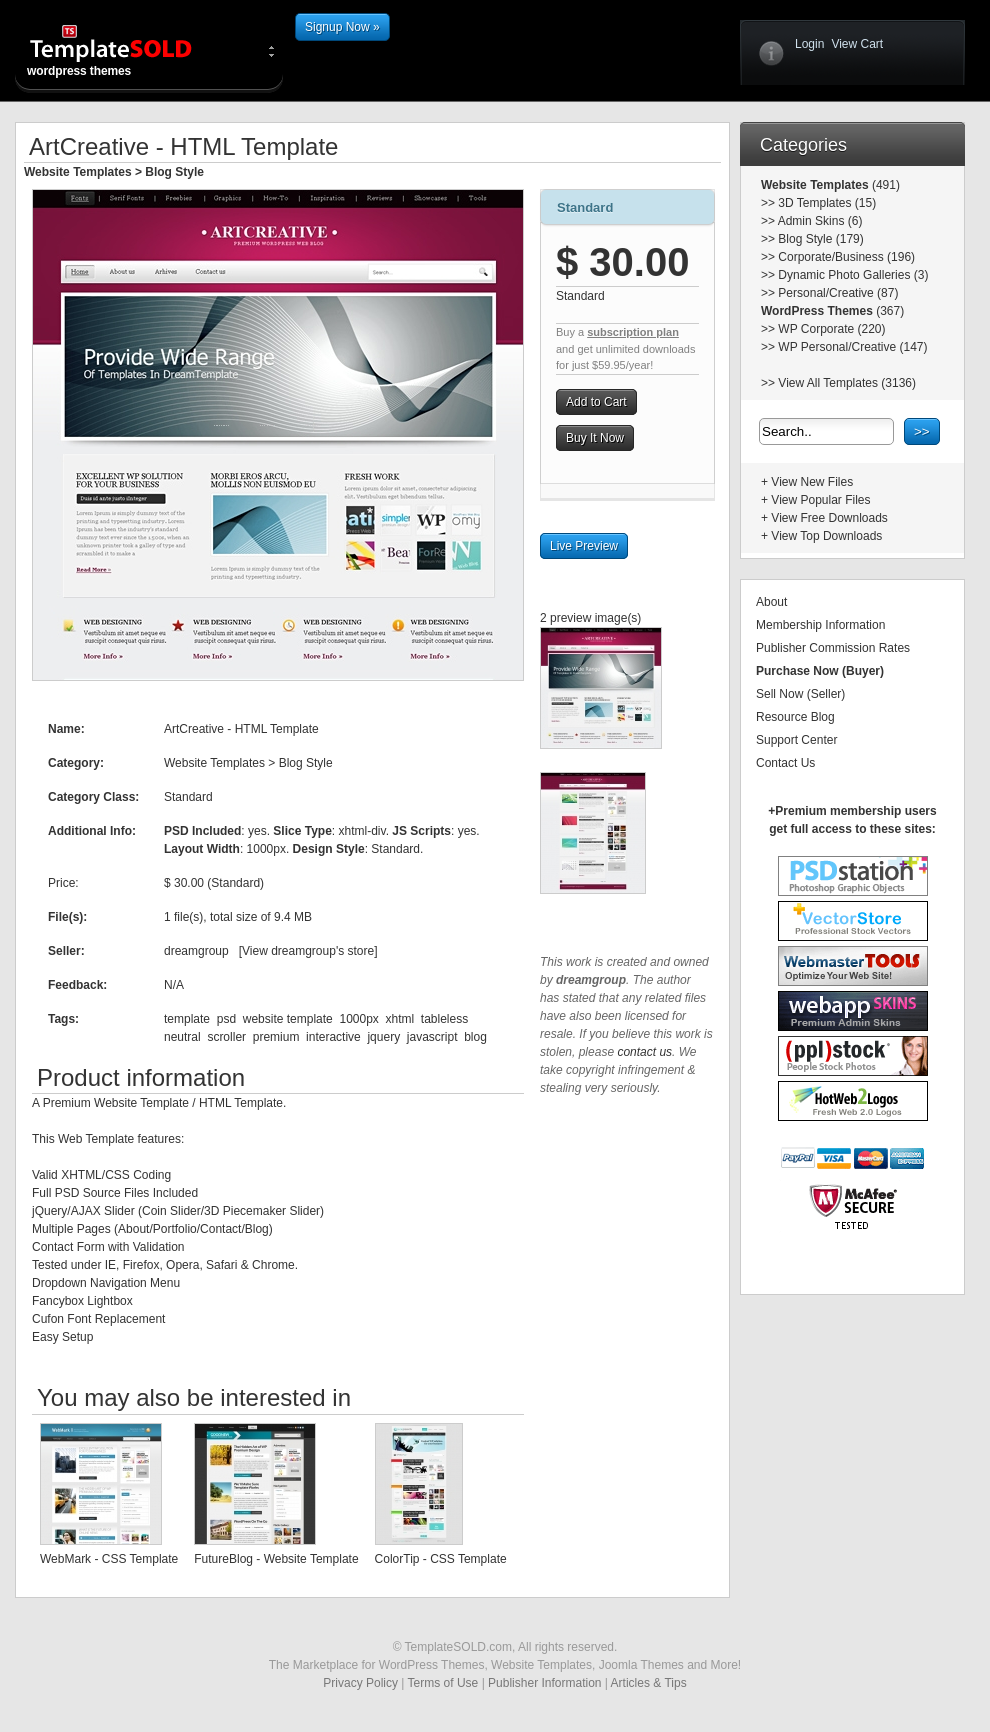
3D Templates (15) (827, 203)
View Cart (857, 44)
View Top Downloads (826, 536)
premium (276, 1037)
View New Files (812, 482)
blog (475, 1037)
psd (226, 1019)
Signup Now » (342, 27)
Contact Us (785, 763)
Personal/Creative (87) (838, 293)
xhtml (400, 1019)
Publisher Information (544, 1683)
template (187, 1019)
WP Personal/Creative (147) (852, 347)
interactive (333, 1037)
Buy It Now (595, 438)
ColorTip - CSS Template (441, 1559)
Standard (585, 207)
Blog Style (174, 172)
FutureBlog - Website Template (276, 1559)
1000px (358, 1019)
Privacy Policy (360, 1683)
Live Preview (584, 546)
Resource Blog (795, 717)
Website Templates (78, 172)
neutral (182, 1037)
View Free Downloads (829, 518)
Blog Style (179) (820, 239)
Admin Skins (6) (820, 221)
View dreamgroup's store (308, 951)
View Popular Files (820, 500)
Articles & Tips (649, 1683)
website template (288, 1019)
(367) (888, 311)
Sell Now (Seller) (800, 694)
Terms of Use (443, 1683)
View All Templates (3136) (847, 383)
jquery (383, 1037)
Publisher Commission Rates (833, 648)
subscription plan (633, 332)
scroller (226, 1037)
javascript (432, 1037)
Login (809, 44)
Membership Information (820, 625)
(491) (884, 185)
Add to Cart (596, 402)
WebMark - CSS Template (109, 1559)
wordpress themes (127, 50)
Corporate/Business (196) (846, 257)
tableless (444, 1019)
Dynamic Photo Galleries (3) (853, 275)
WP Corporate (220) (831, 329)
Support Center (796, 740)
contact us (644, 1052)
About (771, 602)
